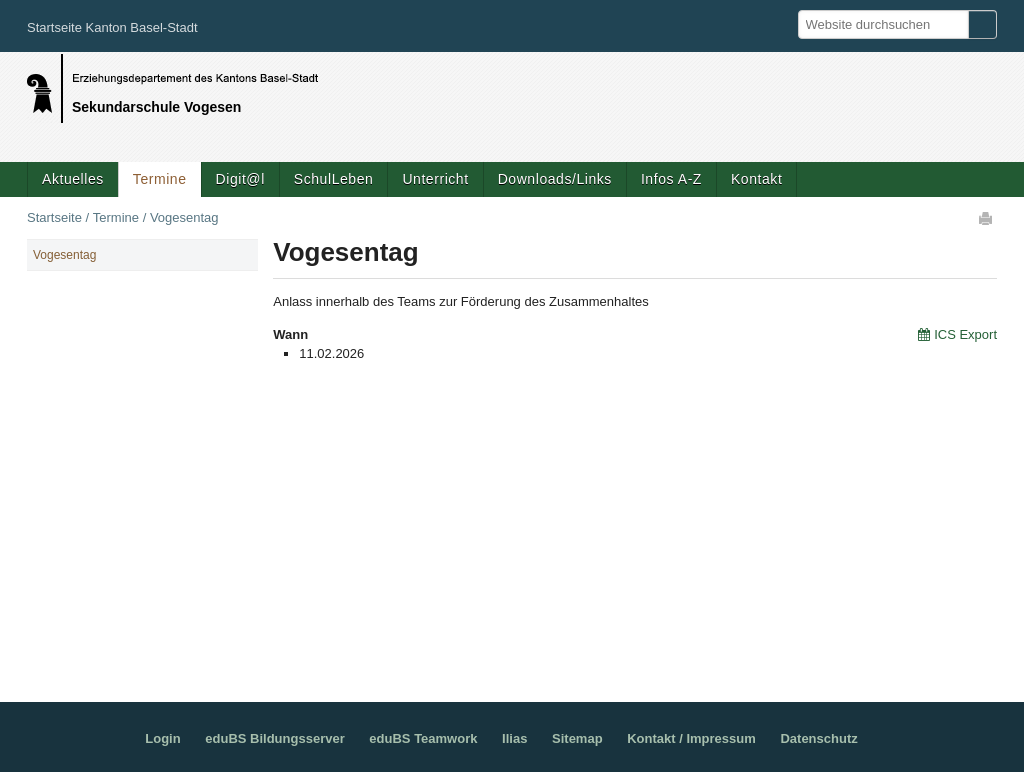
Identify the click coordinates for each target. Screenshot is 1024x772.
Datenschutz (818, 738)
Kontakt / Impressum (691, 738)
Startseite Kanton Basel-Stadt (112, 27)
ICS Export (965, 334)
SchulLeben (334, 179)
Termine (160, 179)
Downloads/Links (555, 179)
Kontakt (756, 179)
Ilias (514, 738)
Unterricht (435, 179)
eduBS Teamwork (423, 738)
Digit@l (240, 179)
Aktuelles (73, 179)
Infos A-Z (671, 179)
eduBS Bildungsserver (274, 738)
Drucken (987, 218)
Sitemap (577, 738)
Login (162, 738)
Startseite (54, 217)
